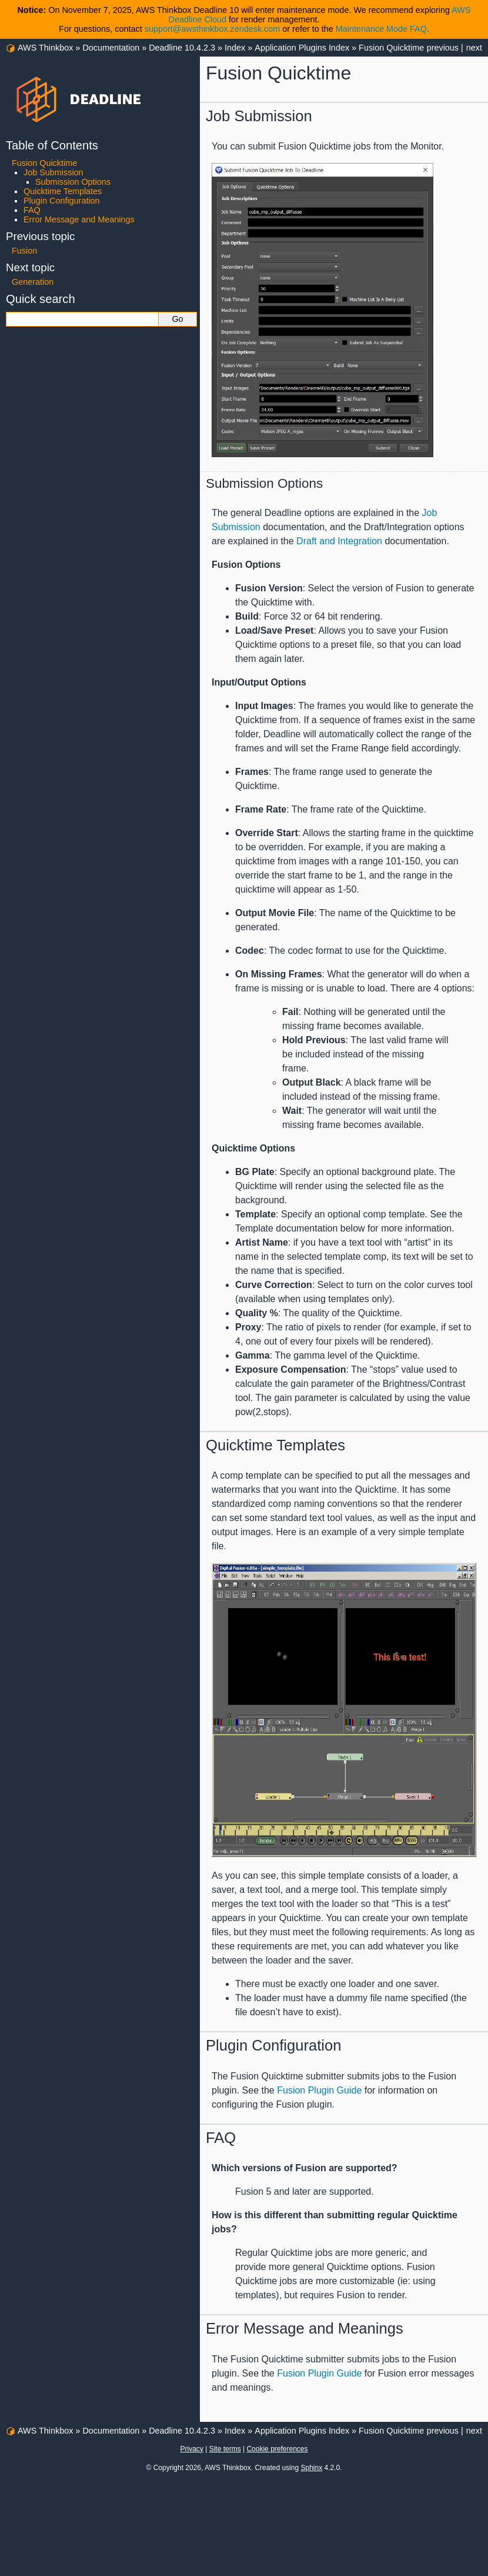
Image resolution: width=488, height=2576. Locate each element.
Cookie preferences (276, 2449)
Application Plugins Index (302, 47)
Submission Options (73, 182)
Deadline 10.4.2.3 (182, 47)
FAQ (32, 210)
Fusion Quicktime (391, 47)
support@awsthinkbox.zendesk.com (212, 29)
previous (443, 47)
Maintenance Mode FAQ (381, 29)
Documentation (110, 47)
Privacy (191, 2449)
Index (235, 47)
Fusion (24, 250)
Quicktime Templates (63, 191)
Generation (33, 282)
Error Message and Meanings (79, 219)
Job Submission (53, 172)
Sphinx (311, 2468)
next (474, 47)
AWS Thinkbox (45, 47)
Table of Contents (52, 145)
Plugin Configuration (62, 200)
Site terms (225, 2449)
